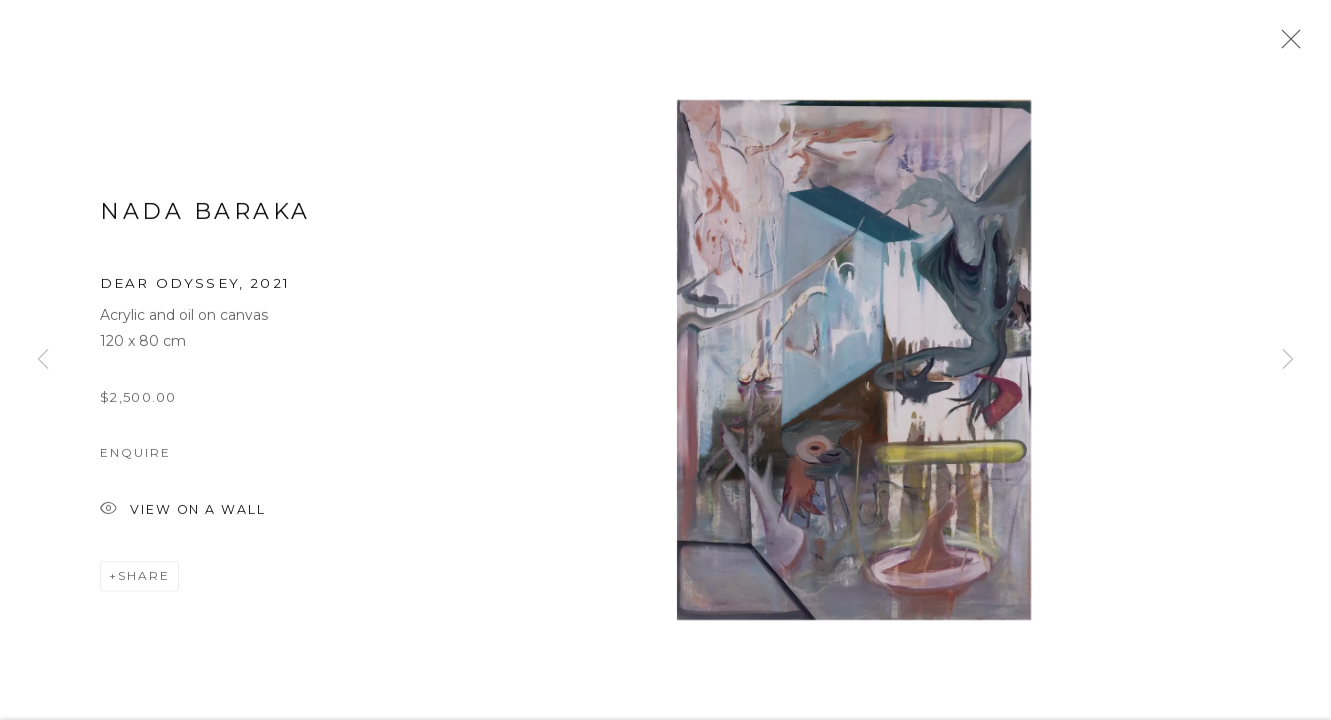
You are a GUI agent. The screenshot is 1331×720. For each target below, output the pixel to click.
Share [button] (144, 581)
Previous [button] (43, 360)
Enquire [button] (135, 458)
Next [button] (1288, 360)
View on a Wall (183, 516)
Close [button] (1286, 45)
